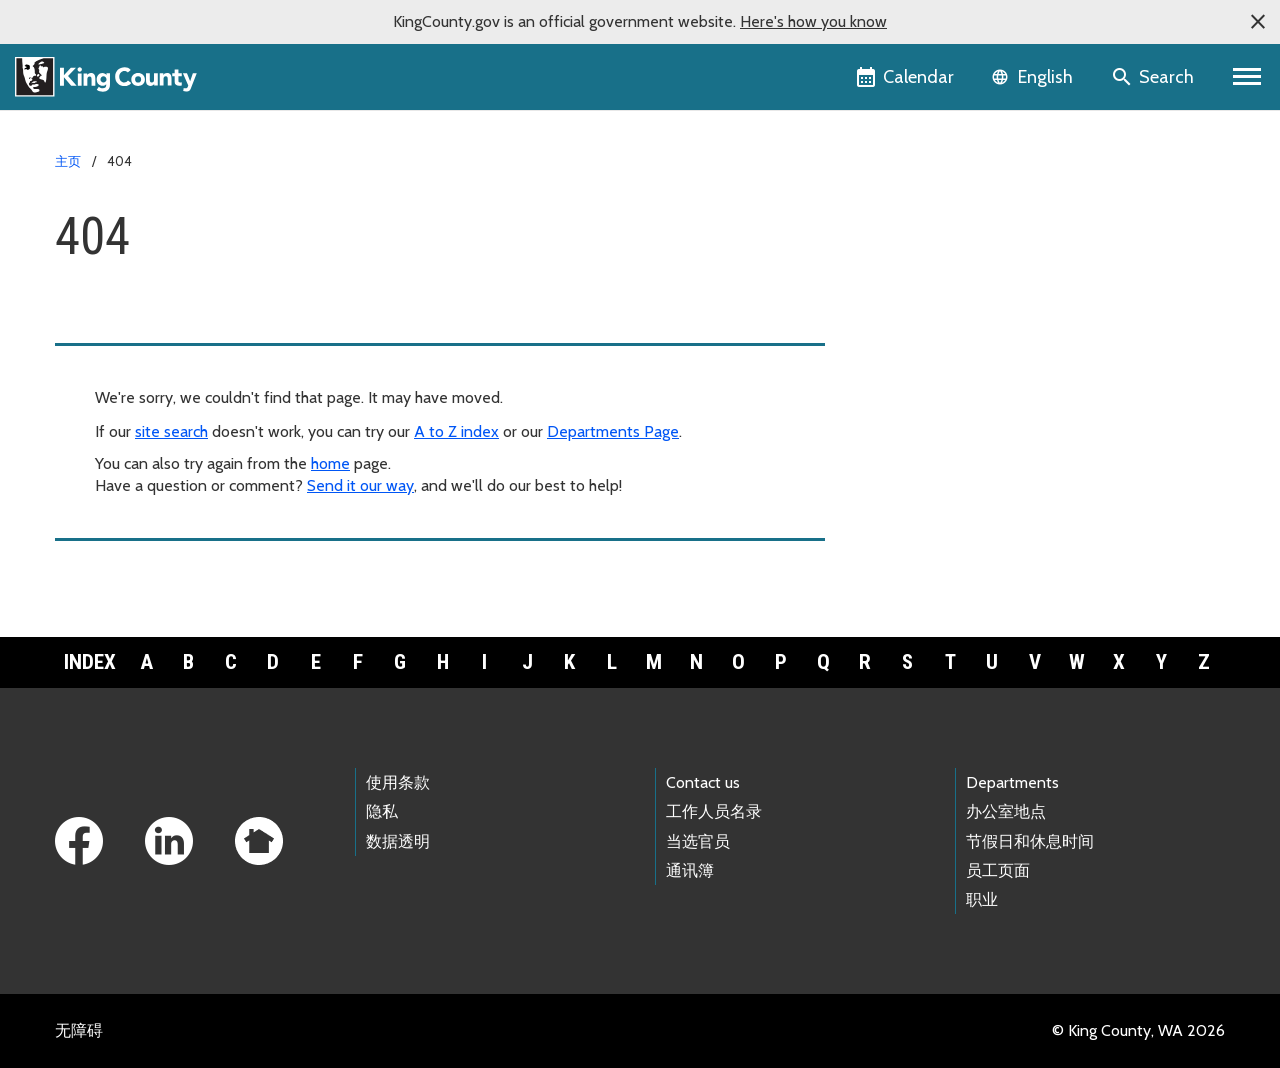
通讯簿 (690, 870)
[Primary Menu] (1247, 77)
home (330, 463)
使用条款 (398, 782)
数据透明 (398, 841)
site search (171, 431)
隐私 (382, 811)
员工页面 (998, 870)
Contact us (703, 782)
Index (90, 662)
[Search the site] (1154, 77)
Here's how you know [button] (813, 21)
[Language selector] (1034, 77)
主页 (68, 161)
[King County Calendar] (906, 77)
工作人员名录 (714, 811)
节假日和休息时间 (1030, 841)
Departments (1012, 782)
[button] (1258, 22)
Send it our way (360, 485)
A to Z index (456, 431)
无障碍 (79, 1030)
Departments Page (613, 431)
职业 (982, 899)
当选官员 (698, 841)
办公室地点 (1006, 811)
